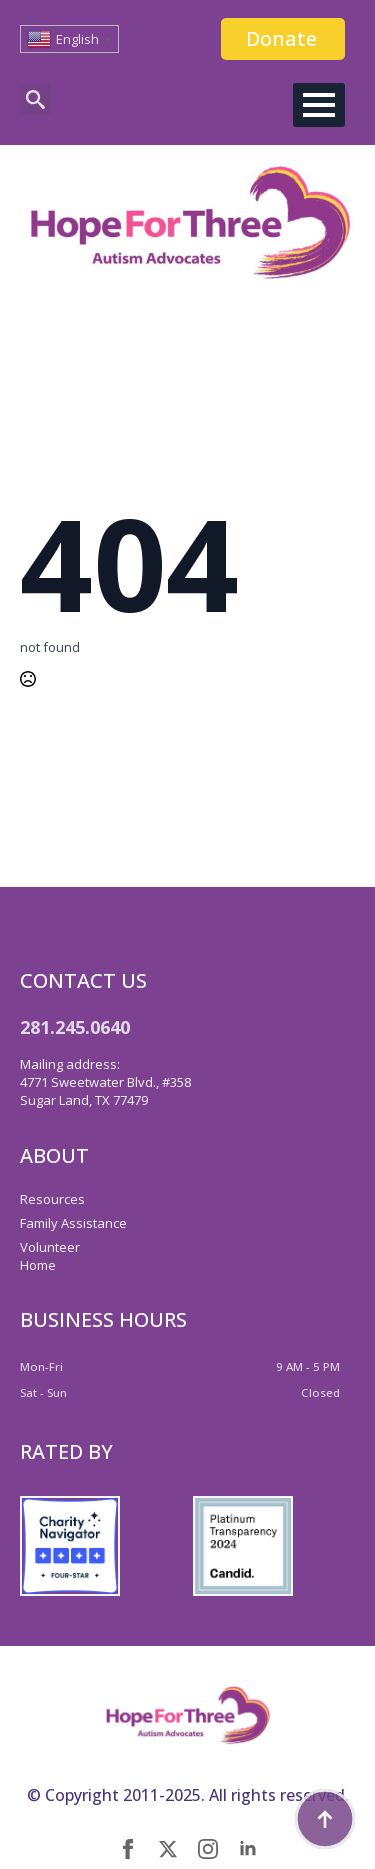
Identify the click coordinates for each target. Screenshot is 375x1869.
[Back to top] (325, 1819)
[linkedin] (248, 1849)
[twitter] (168, 1849)
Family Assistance (73, 1223)
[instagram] (208, 1849)
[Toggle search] (35, 99)
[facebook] (128, 1849)
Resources (52, 1199)
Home (38, 1265)
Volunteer (50, 1247)
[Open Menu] (319, 105)
